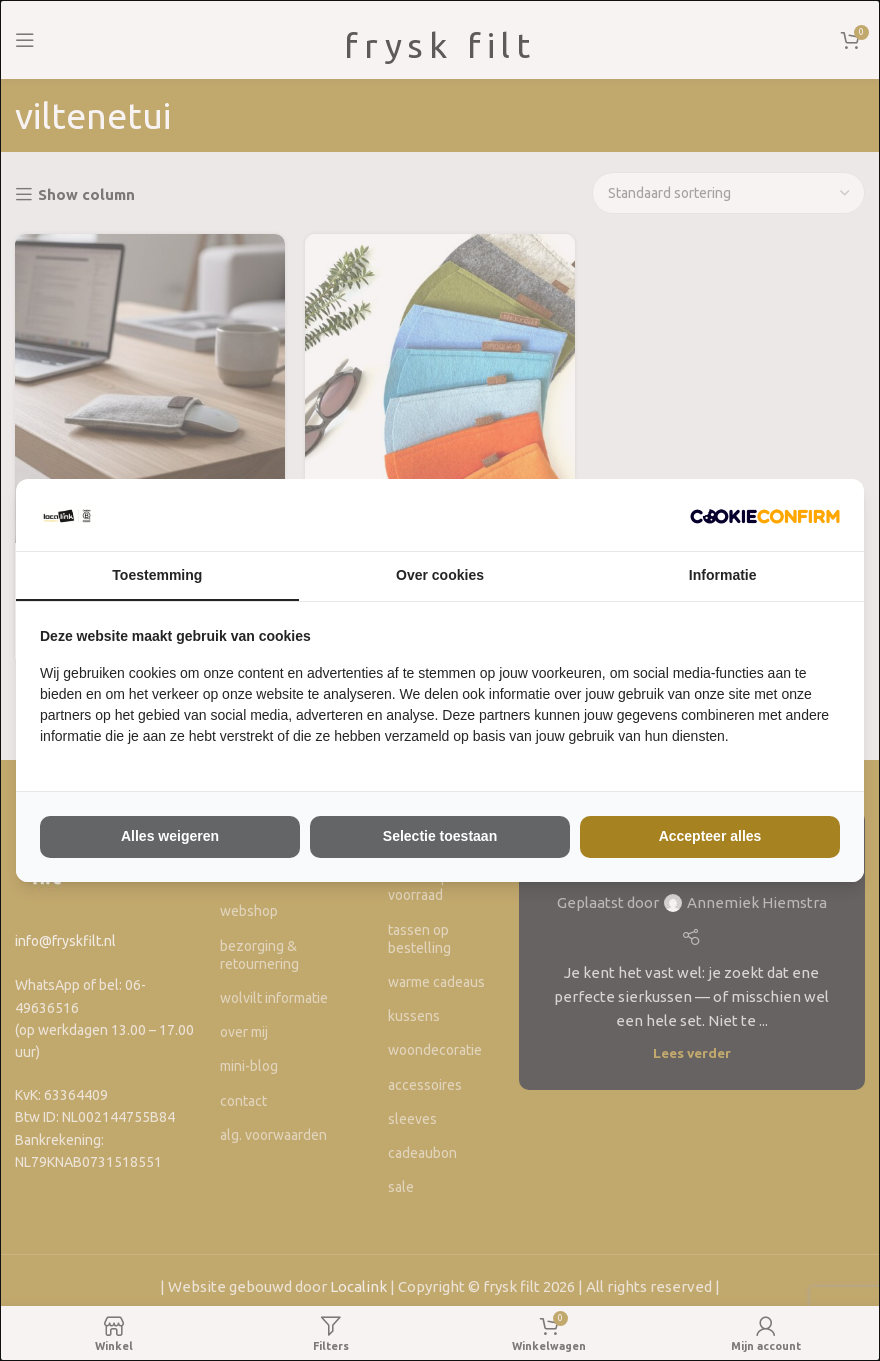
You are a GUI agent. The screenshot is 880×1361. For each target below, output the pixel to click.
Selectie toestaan (440, 836)
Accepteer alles (710, 836)
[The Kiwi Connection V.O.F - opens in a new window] (765, 515)
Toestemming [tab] (157, 575)
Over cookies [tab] (440, 575)
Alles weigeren (170, 836)
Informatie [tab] (723, 575)
